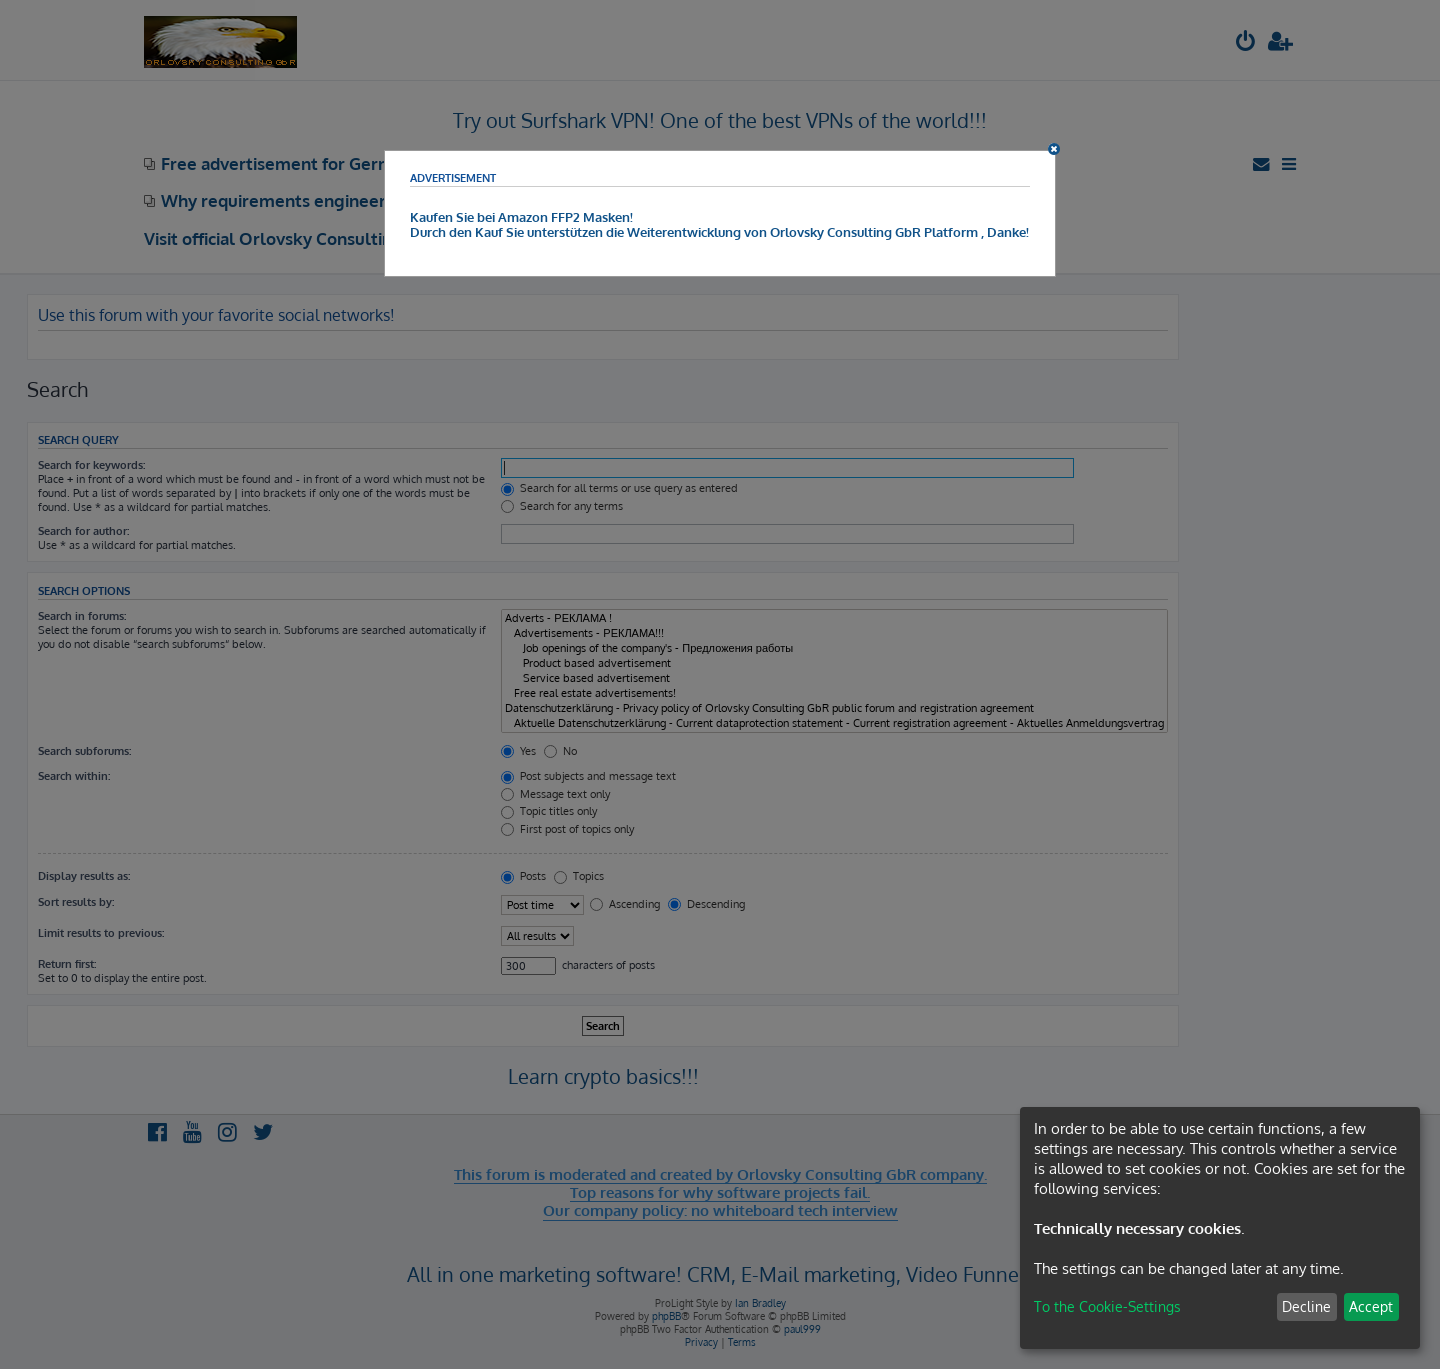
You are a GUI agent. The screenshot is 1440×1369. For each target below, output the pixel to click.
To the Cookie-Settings (1107, 1306)
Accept (1371, 1306)
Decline (1306, 1306)
